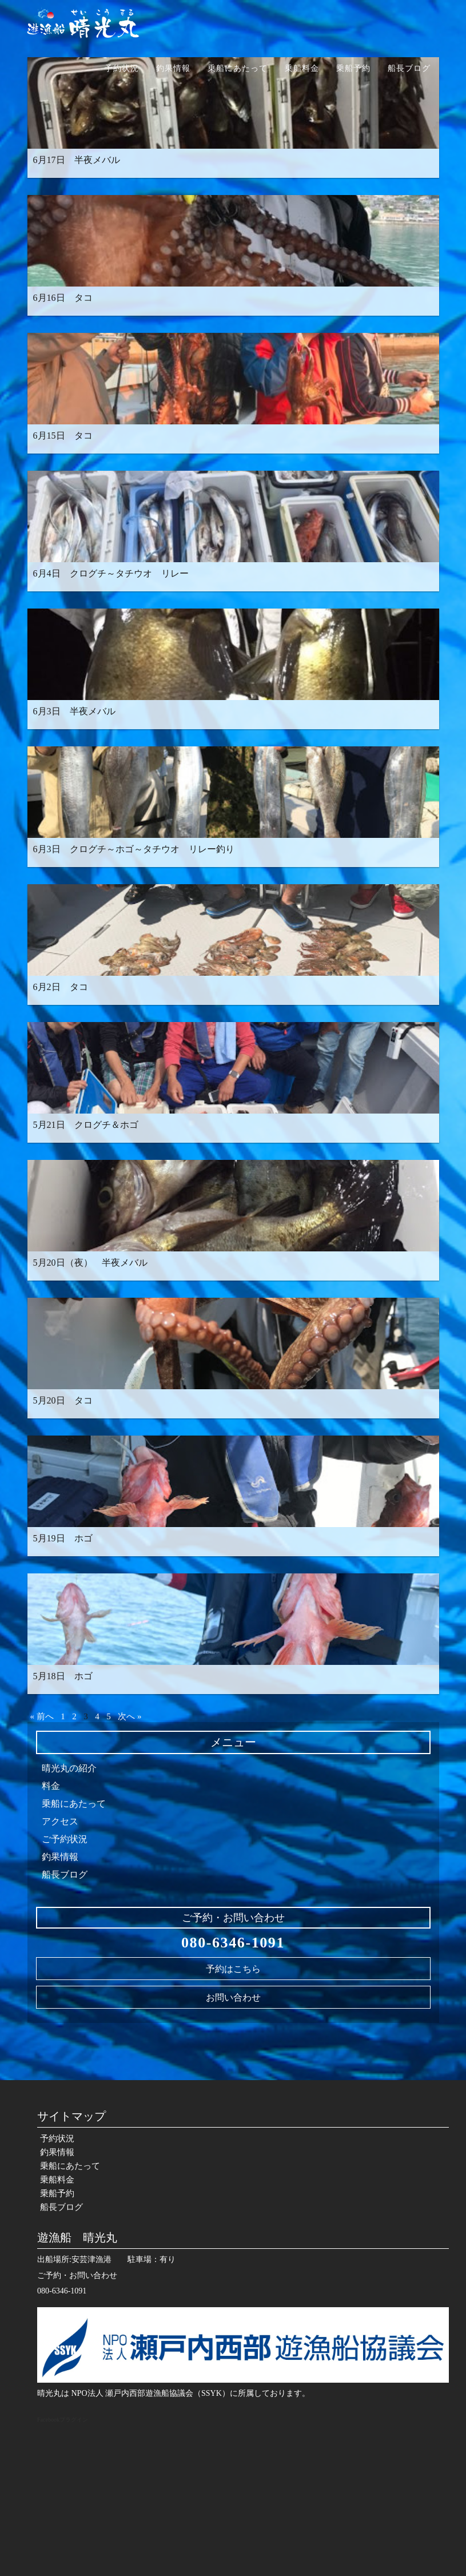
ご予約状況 (64, 1839)
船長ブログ (409, 68)
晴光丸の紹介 (69, 1768)
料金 (51, 1786)
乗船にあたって (238, 68)
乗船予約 (353, 68)
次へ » (129, 1716)
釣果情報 (173, 68)
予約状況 (122, 68)
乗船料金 (302, 68)
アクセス (60, 1821)
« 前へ (42, 1716)
